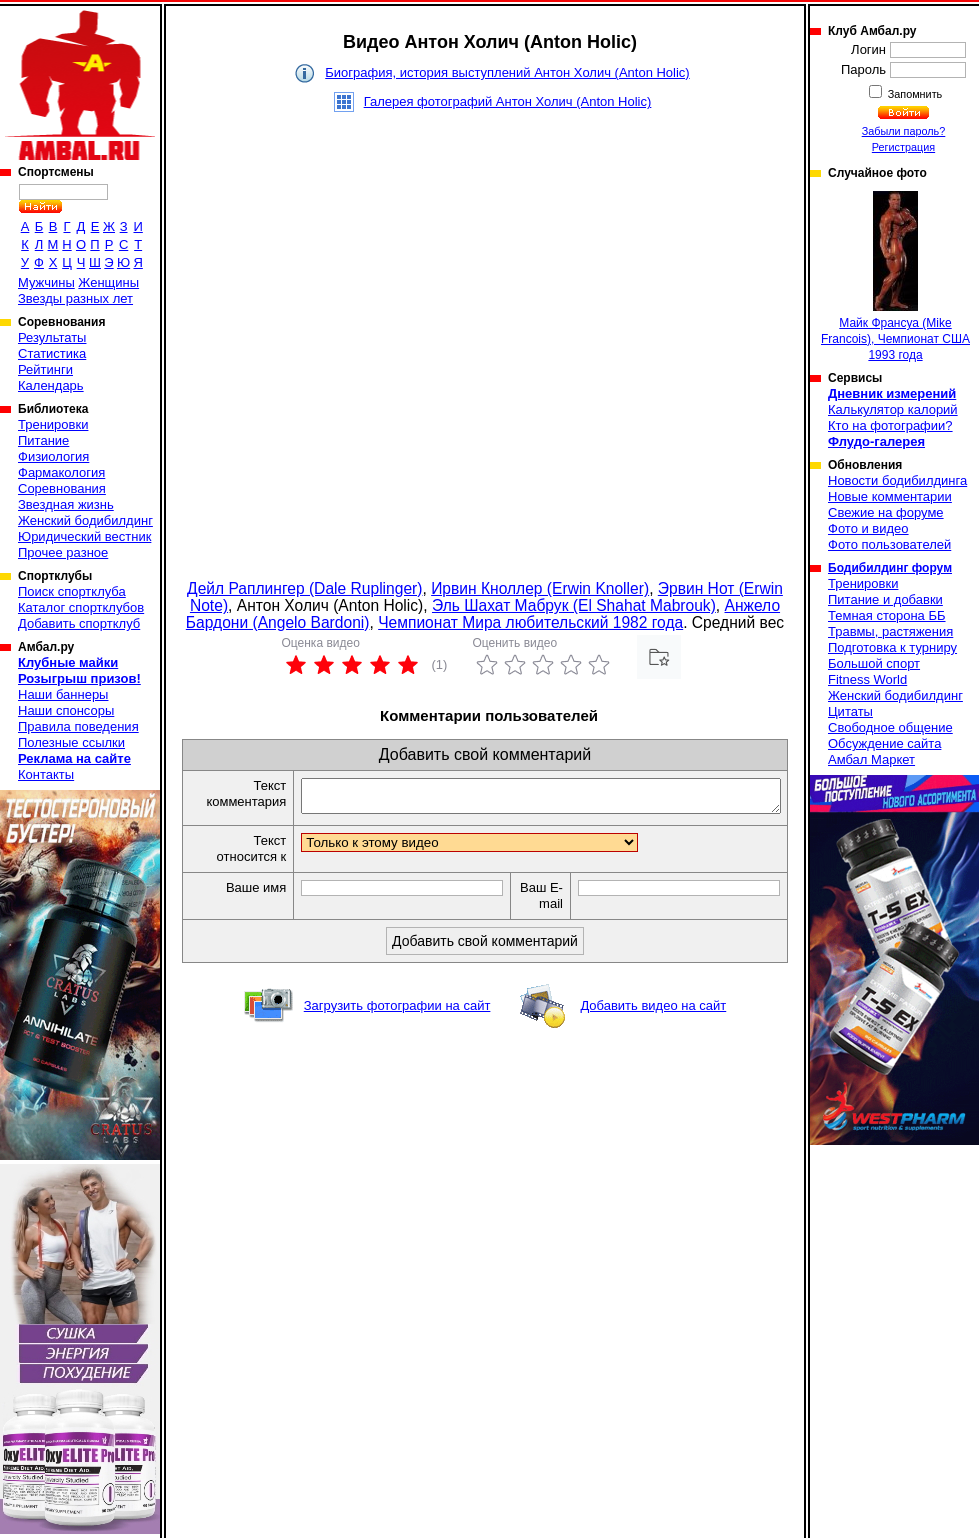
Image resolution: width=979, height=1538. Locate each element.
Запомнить (914, 94)
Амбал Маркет (871, 759)
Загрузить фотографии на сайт (397, 1011)
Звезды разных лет (75, 298)
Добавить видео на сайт (653, 1011)
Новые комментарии (890, 496)
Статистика (52, 353)
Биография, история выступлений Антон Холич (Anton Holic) (507, 72)
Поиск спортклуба (72, 591)
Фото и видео (868, 528)
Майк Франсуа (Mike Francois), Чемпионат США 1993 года (895, 276)
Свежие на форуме (886, 512)
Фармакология (61, 472)
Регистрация (903, 147)
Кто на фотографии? (890, 425)
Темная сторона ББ (887, 615)
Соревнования (62, 488)
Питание (43, 440)
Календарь (51, 385)
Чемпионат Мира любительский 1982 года (530, 622)
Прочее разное (63, 552)
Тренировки (53, 424)
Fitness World (867, 679)
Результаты (52, 337)
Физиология (53, 456)
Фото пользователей (889, 544)
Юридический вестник (84, 536)
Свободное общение (890, 727)
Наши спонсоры (66, 710)
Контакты (46, 774)
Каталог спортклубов (81, 607)
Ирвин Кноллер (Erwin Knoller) (540, 588)
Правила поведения (78, 726)
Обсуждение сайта (884, 743)
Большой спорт (874, 663)
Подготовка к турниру (892, 647)
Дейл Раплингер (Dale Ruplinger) (304, 588)
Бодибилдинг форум (890, 568)
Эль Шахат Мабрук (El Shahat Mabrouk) (574, 605)
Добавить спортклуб (79, 623)
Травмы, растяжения (890, 631)
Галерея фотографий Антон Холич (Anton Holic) (508, 101)
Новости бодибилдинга (897, 480)
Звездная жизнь (66, 504)
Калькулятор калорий (893, 409)
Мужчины (46, 282)
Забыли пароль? (904, 131)
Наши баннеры (63, 694)
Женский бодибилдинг (85, 520)
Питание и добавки (885, 599)
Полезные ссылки (71, 742)
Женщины (108, 282)
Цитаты (850, 711)
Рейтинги (45, 369)
